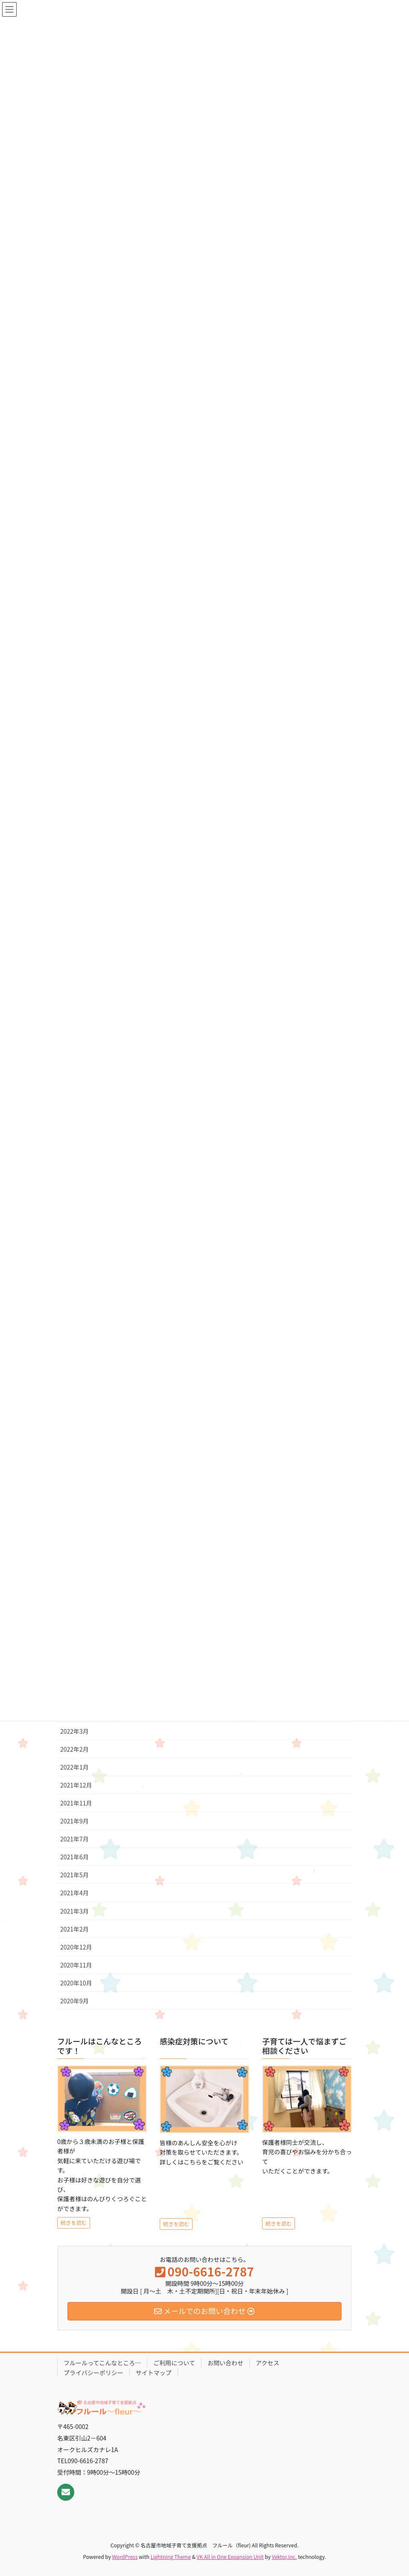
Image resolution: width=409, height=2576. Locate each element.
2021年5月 (74, 1874)
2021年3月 (74, 1911)
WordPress (125, 2556)
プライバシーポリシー (93, 2372)
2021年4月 (74, 1892)
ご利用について (174, 2362)
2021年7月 (74, 1839)
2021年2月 (74, 1929)
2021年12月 (76, 1785)
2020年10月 (76, 1983)
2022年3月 (74, 1731)
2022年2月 (74, 1749)
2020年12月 (76, 1947)
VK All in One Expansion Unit (230, 2556)
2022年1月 (74, 1767)
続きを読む (74, 2222)
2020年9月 (74, 2001)
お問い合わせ (225, 2362)
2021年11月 (76, 1803)
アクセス (267, 2362)
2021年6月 (74, 1857)
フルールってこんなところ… (102, 2362)
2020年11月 (76, 1965)
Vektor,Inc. (284, 2556)
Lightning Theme (170, 2556)
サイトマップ (154, 2372)
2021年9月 (74, 1821)
